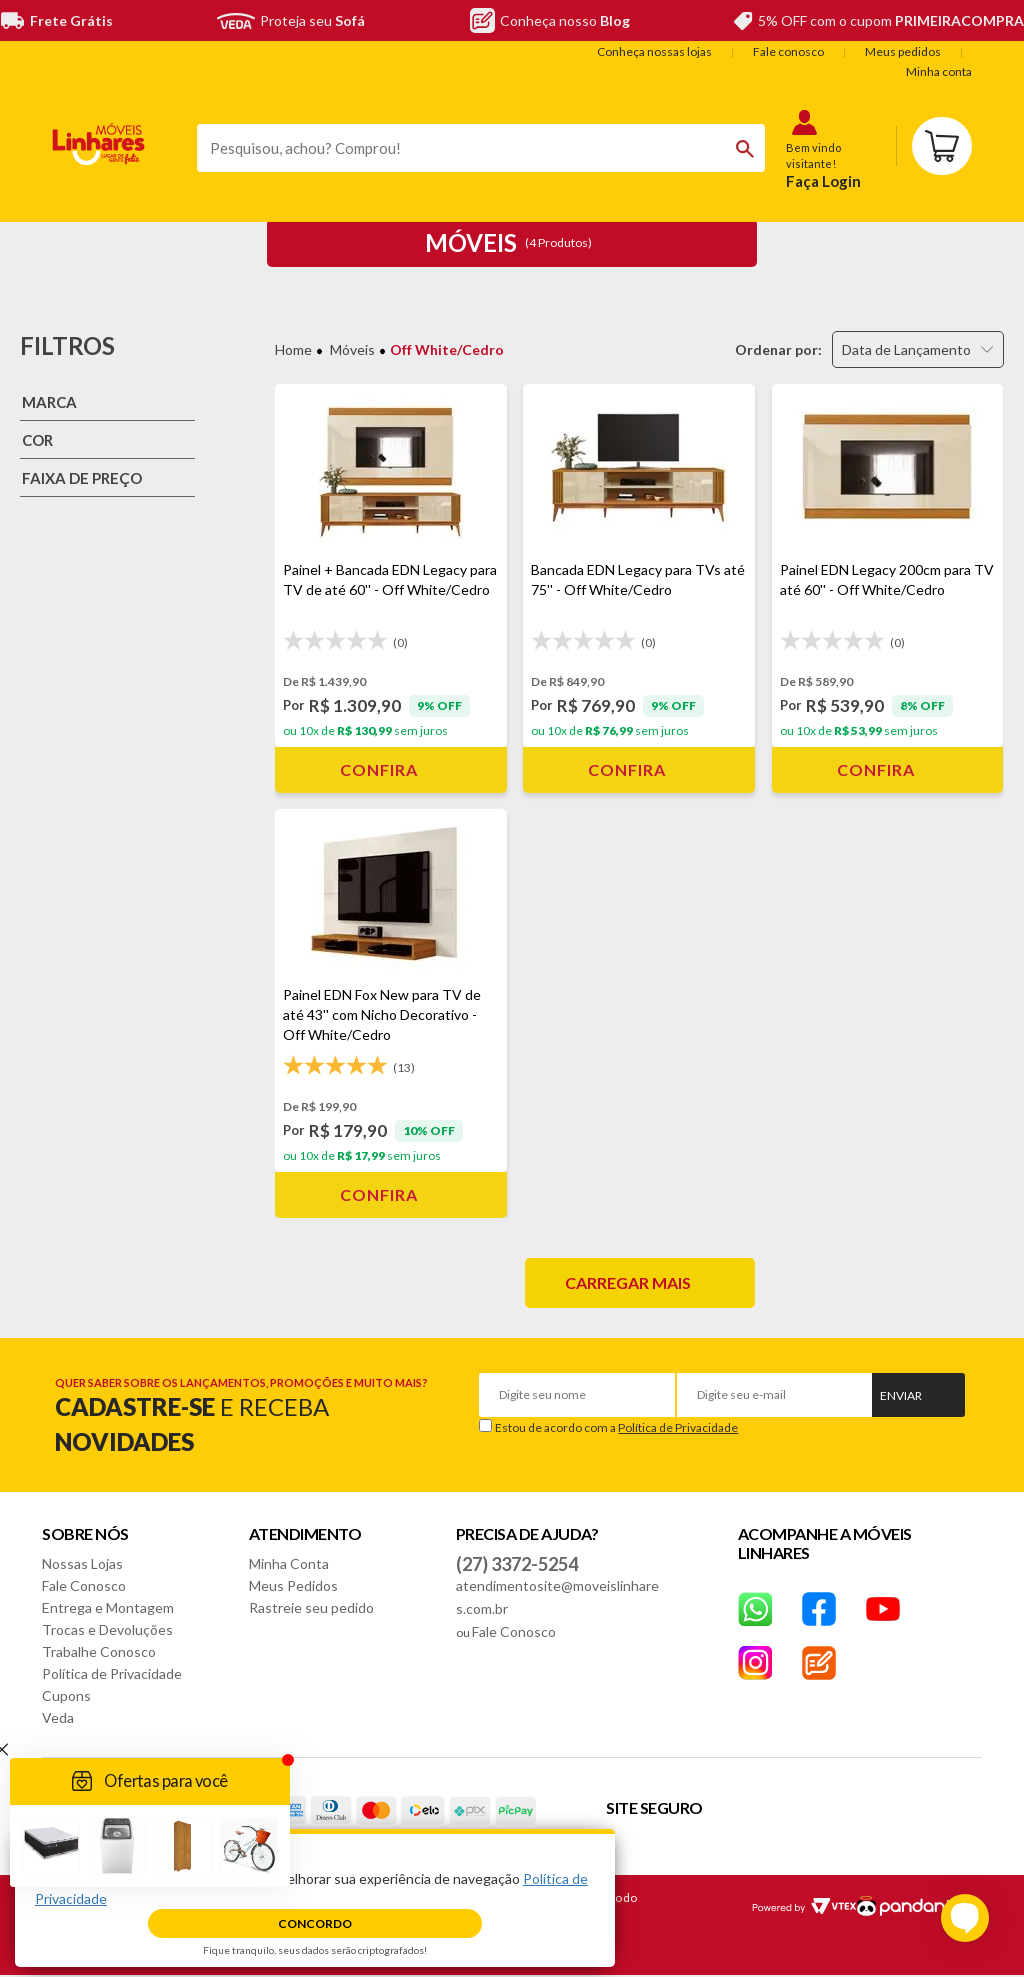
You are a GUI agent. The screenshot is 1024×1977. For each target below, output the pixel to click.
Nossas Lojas (82, 1563)
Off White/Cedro (447, 349)
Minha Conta (289, 1563)
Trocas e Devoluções (107, 1629)
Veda (58, 1717)
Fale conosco (788, 51)
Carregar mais (628, 1282)
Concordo (315, 1923)
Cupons (66, 1695)
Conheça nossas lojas (654, 51)
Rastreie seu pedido (311, 1607)
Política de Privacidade (678, 1427)
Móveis (352, 349)
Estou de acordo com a (616, 1427)
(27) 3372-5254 (517, 1564)
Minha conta (939, 71)
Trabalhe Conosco (99, 1651)
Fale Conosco (84, 1585)
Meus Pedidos (293, 1585)
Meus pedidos (903, 51)
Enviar (901, 1395)
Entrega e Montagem (108, 1607)
